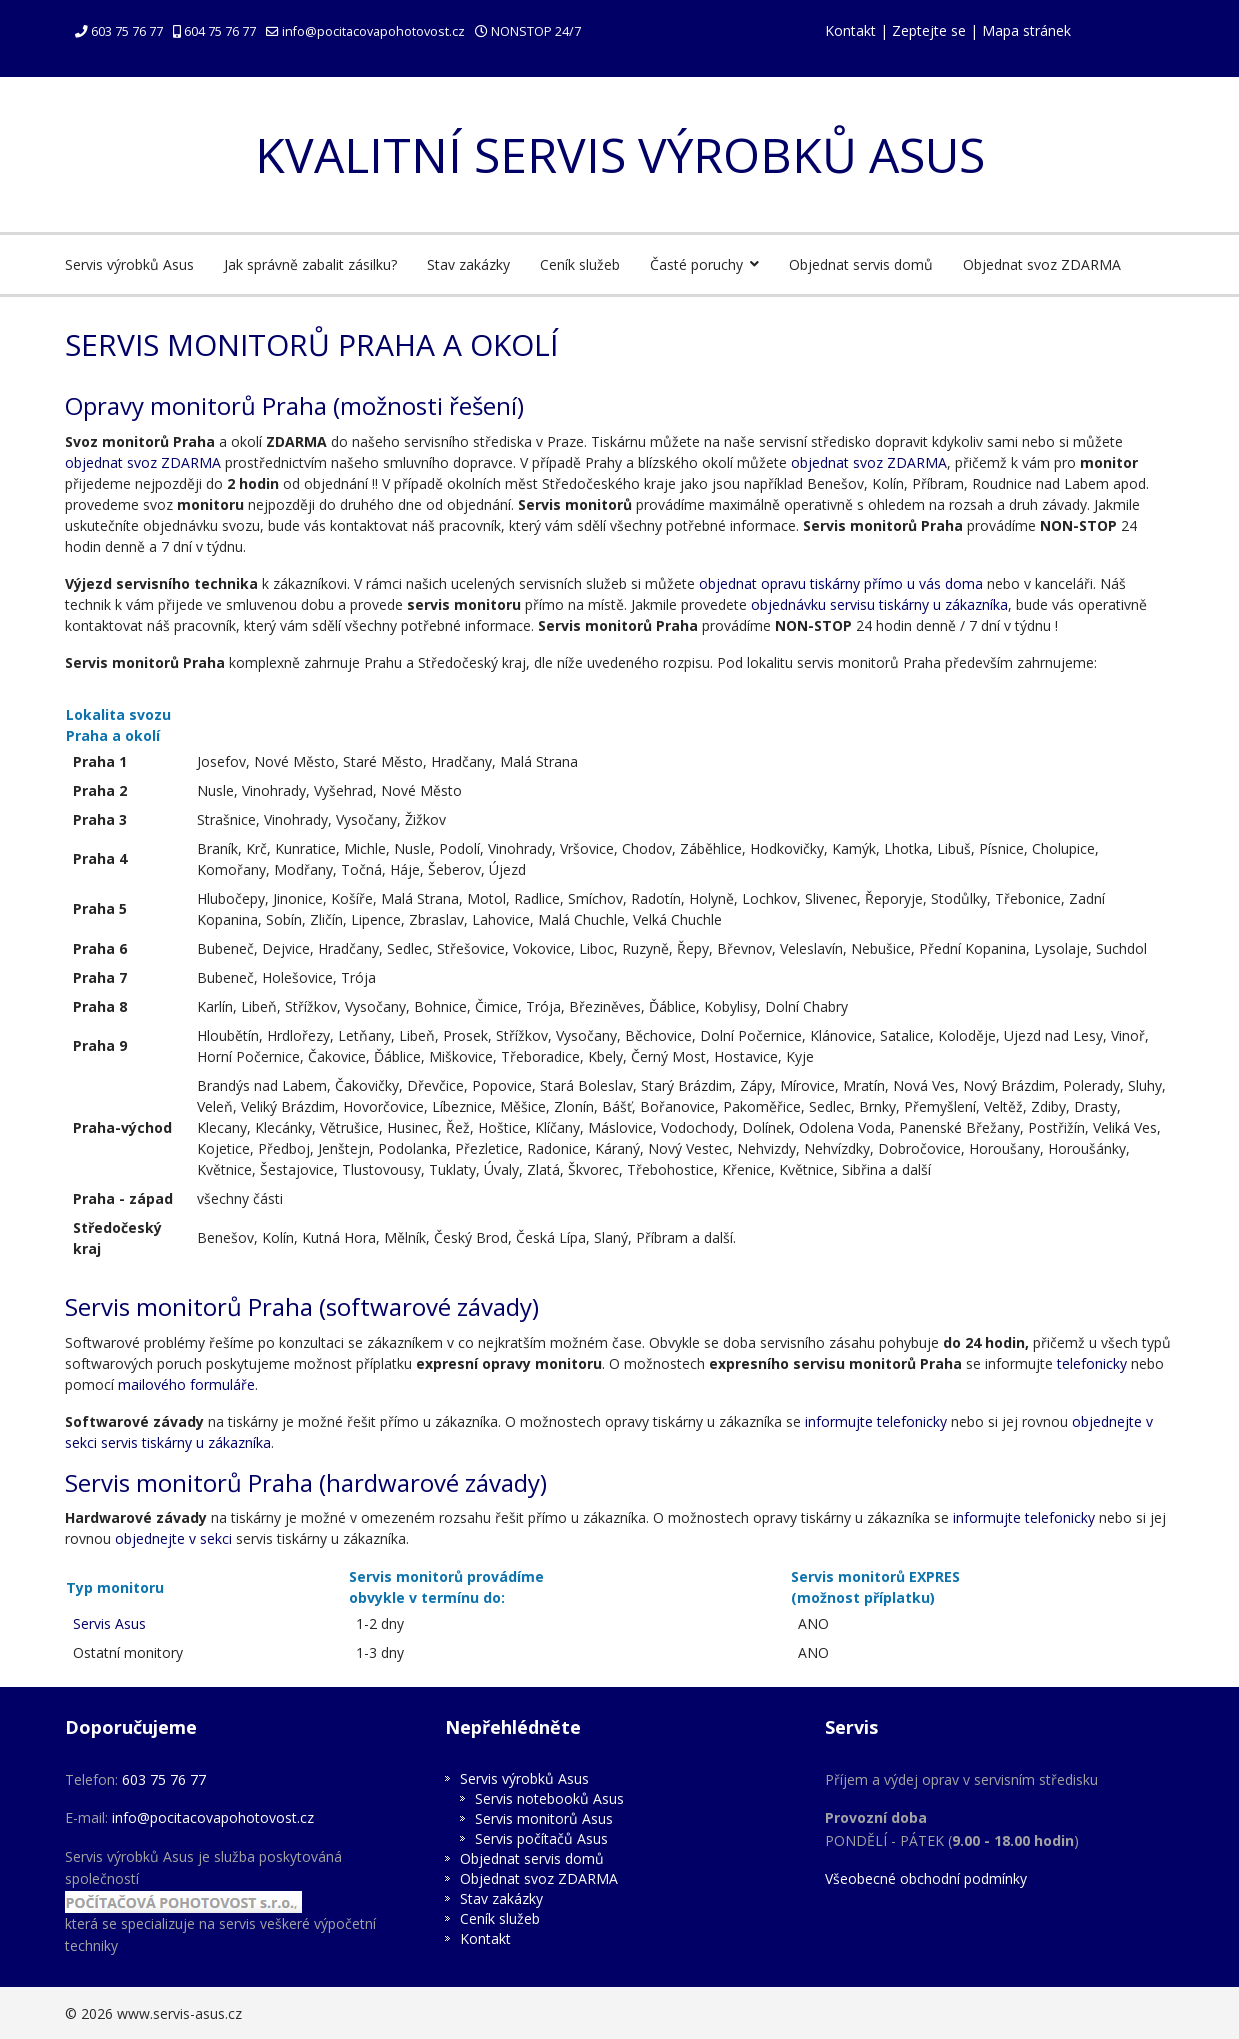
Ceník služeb (580, 264)
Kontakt (850, 30)
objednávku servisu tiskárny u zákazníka (879, 604)
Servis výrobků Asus (129, 264)
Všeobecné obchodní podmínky (926, 1878)
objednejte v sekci (173, 1538)
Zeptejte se (929, 30)
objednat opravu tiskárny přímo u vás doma (841, 583)
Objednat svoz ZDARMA (1042, 264)
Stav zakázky (468, 264)
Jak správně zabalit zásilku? (310, 264)
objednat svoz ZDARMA (143, 462)
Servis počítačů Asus (541, 1838)
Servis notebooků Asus (549, 1798)
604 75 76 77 (220, 31)
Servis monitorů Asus (544, 1818)
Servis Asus (109, 1623)
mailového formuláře (186, 1384)
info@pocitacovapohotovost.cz (373, 31)
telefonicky (1092, 1363)
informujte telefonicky (876, 1421)
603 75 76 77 (127, 31)
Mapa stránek (1026, 30)
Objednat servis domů (861, 264)
